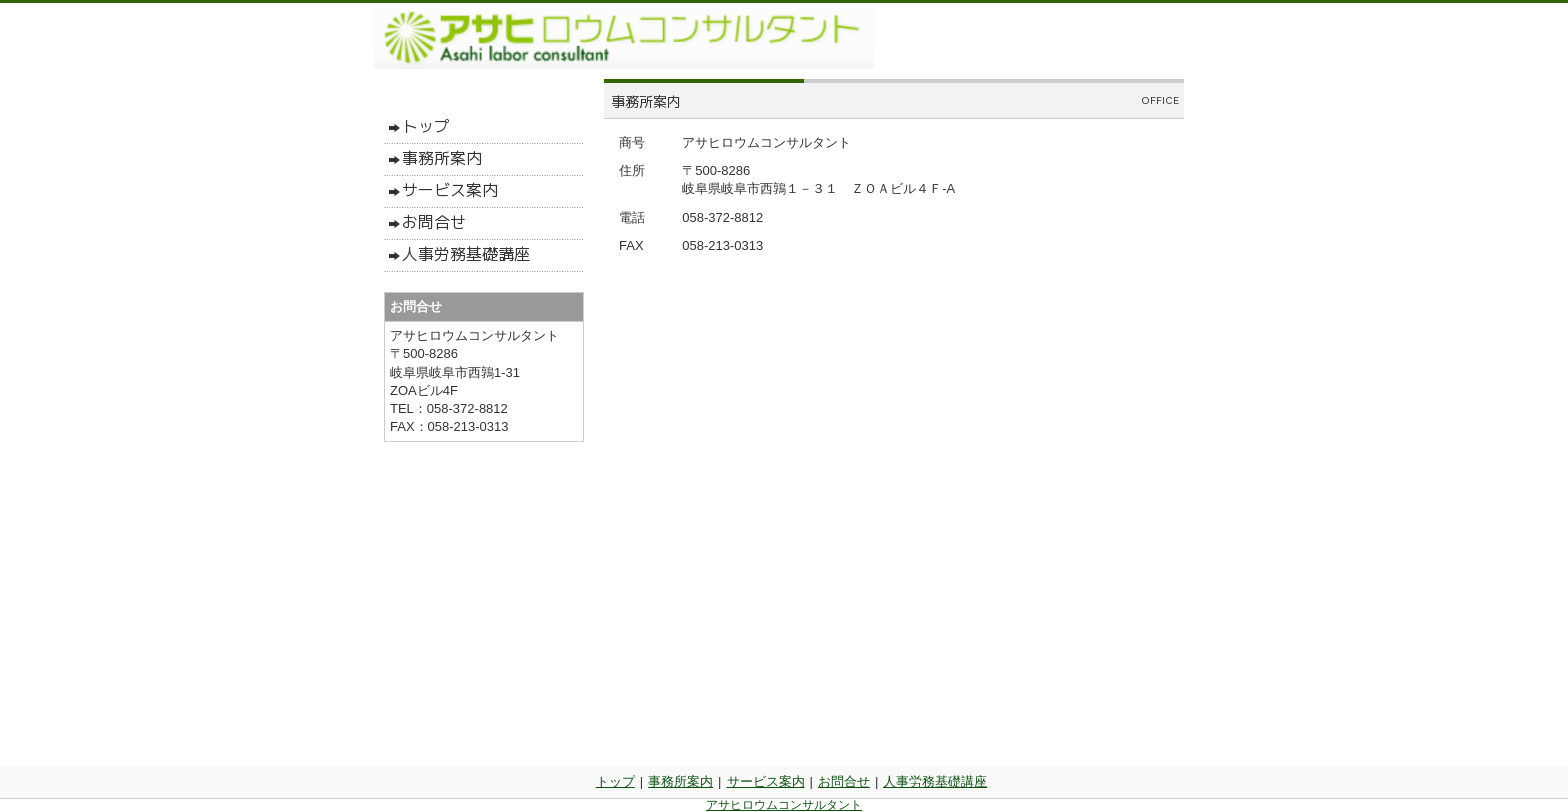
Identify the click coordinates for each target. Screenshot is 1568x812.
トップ (615, 781)
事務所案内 (680, 781)
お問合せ (844, 781)
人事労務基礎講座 (935, 781)
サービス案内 (766, 781)
